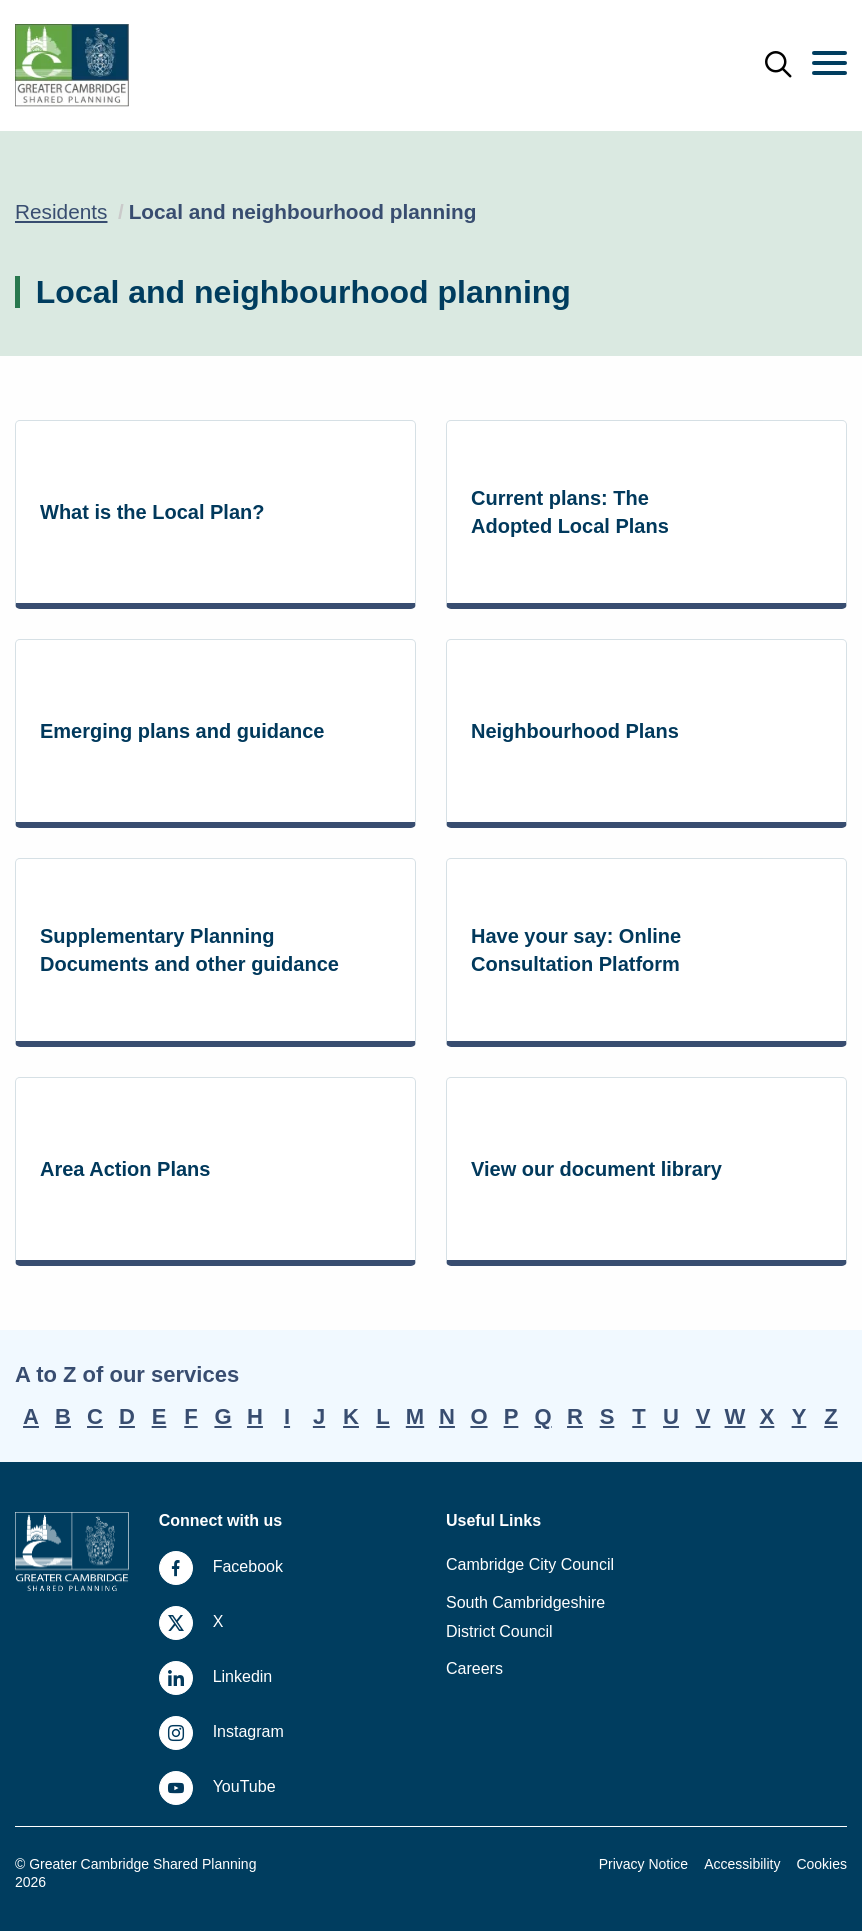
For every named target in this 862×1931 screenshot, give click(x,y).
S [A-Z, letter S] (607, 1416)
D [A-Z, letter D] (127, 1416)
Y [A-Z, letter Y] (799, 1416)
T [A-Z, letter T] (638, 1416)
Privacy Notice (643, 1864)
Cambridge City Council (530, 1564)
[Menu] (829, 65)
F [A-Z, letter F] (190, 1416)
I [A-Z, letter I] (287, 1416)
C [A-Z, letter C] (95, 1416)
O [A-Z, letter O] (478, 1416)
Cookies (821, 1864)
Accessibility (742, 1864)
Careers (474, 1668)
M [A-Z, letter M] (415, 1416)
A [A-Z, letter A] (31, 1416)
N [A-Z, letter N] (447, 1416)
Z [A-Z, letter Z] (830, 1416)
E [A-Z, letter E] (159, 1416)
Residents (61, 211)
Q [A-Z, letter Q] (542, 1416)
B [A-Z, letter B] (63, 1416)
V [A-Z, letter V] (703, 1416)
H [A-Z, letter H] (255, 1416)
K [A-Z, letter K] (351, 1416)
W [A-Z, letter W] (735, 1416)
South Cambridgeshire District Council (525, 1617)
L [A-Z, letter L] (382, 1416)
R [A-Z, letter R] (575, 1416)
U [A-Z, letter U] (671, 1416)
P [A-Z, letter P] (511, 1416)
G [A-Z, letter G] (222, 1416)
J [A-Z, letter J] (319, 1416)
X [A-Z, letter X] (767, 1416)
